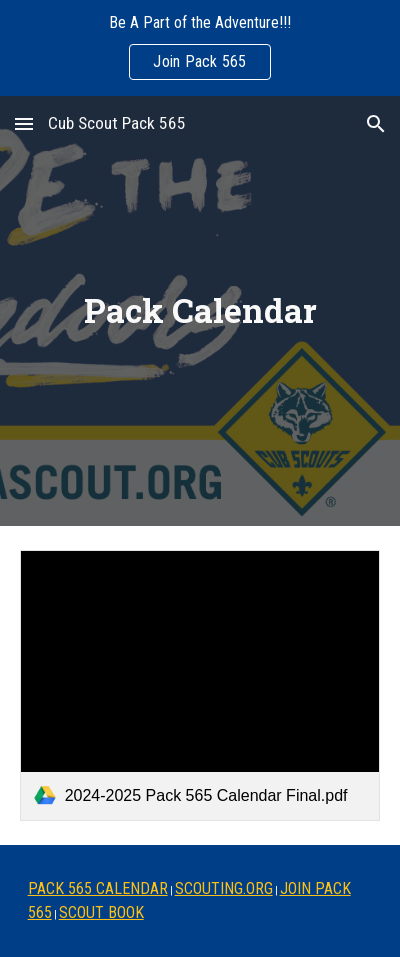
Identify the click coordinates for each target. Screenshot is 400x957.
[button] (24, 123)
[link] (200, 685)
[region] (200, 48)
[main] (200, 311)
